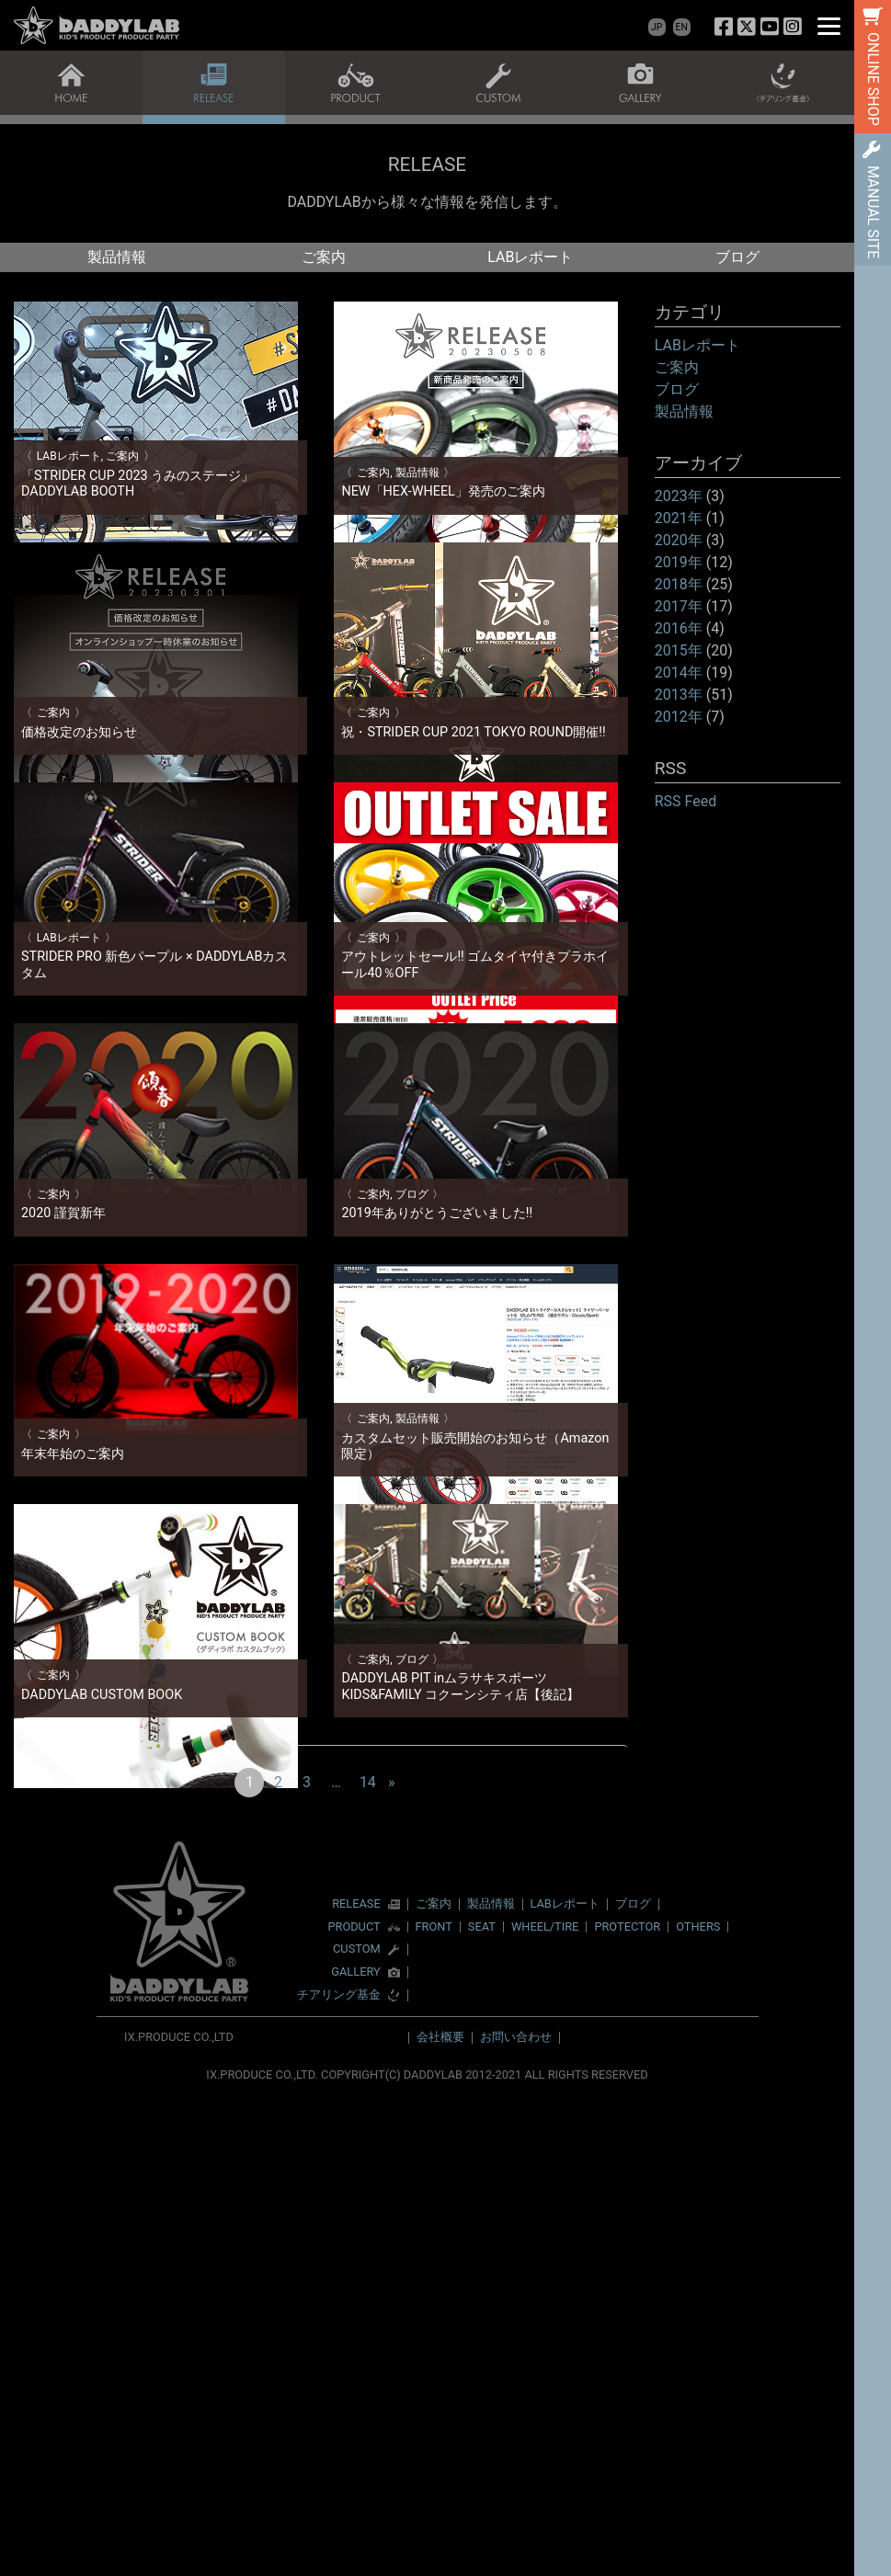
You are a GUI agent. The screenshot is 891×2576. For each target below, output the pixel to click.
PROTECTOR (627, 2404)
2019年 (679, 562)
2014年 (679, 672)
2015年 (679, 650)
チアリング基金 (339, 2473)
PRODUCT (353, 2405)
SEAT (482, 2404)
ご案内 (324, 257)
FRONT (434, 2404)
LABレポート (530, 257)
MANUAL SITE (873, 211)
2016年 (679, 628)
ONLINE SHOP (873, 79)
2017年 (679, 606)
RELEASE (356, 2382)
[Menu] (829, 25)
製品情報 (116, 257)
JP (656, 27)
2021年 (679, 518)
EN (682, 27)
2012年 (679, 716)
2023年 (679, 496)
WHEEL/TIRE (544, 2404)
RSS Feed (686, 801)
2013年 (679, 694)
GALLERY (355, 2450)
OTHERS (698, 2404)
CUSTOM (357, 2428)
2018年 (679, 584)
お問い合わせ (516, 2515)
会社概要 (440, 2515)
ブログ (737, 257)
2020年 (679, 540)
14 (368, 2260)
